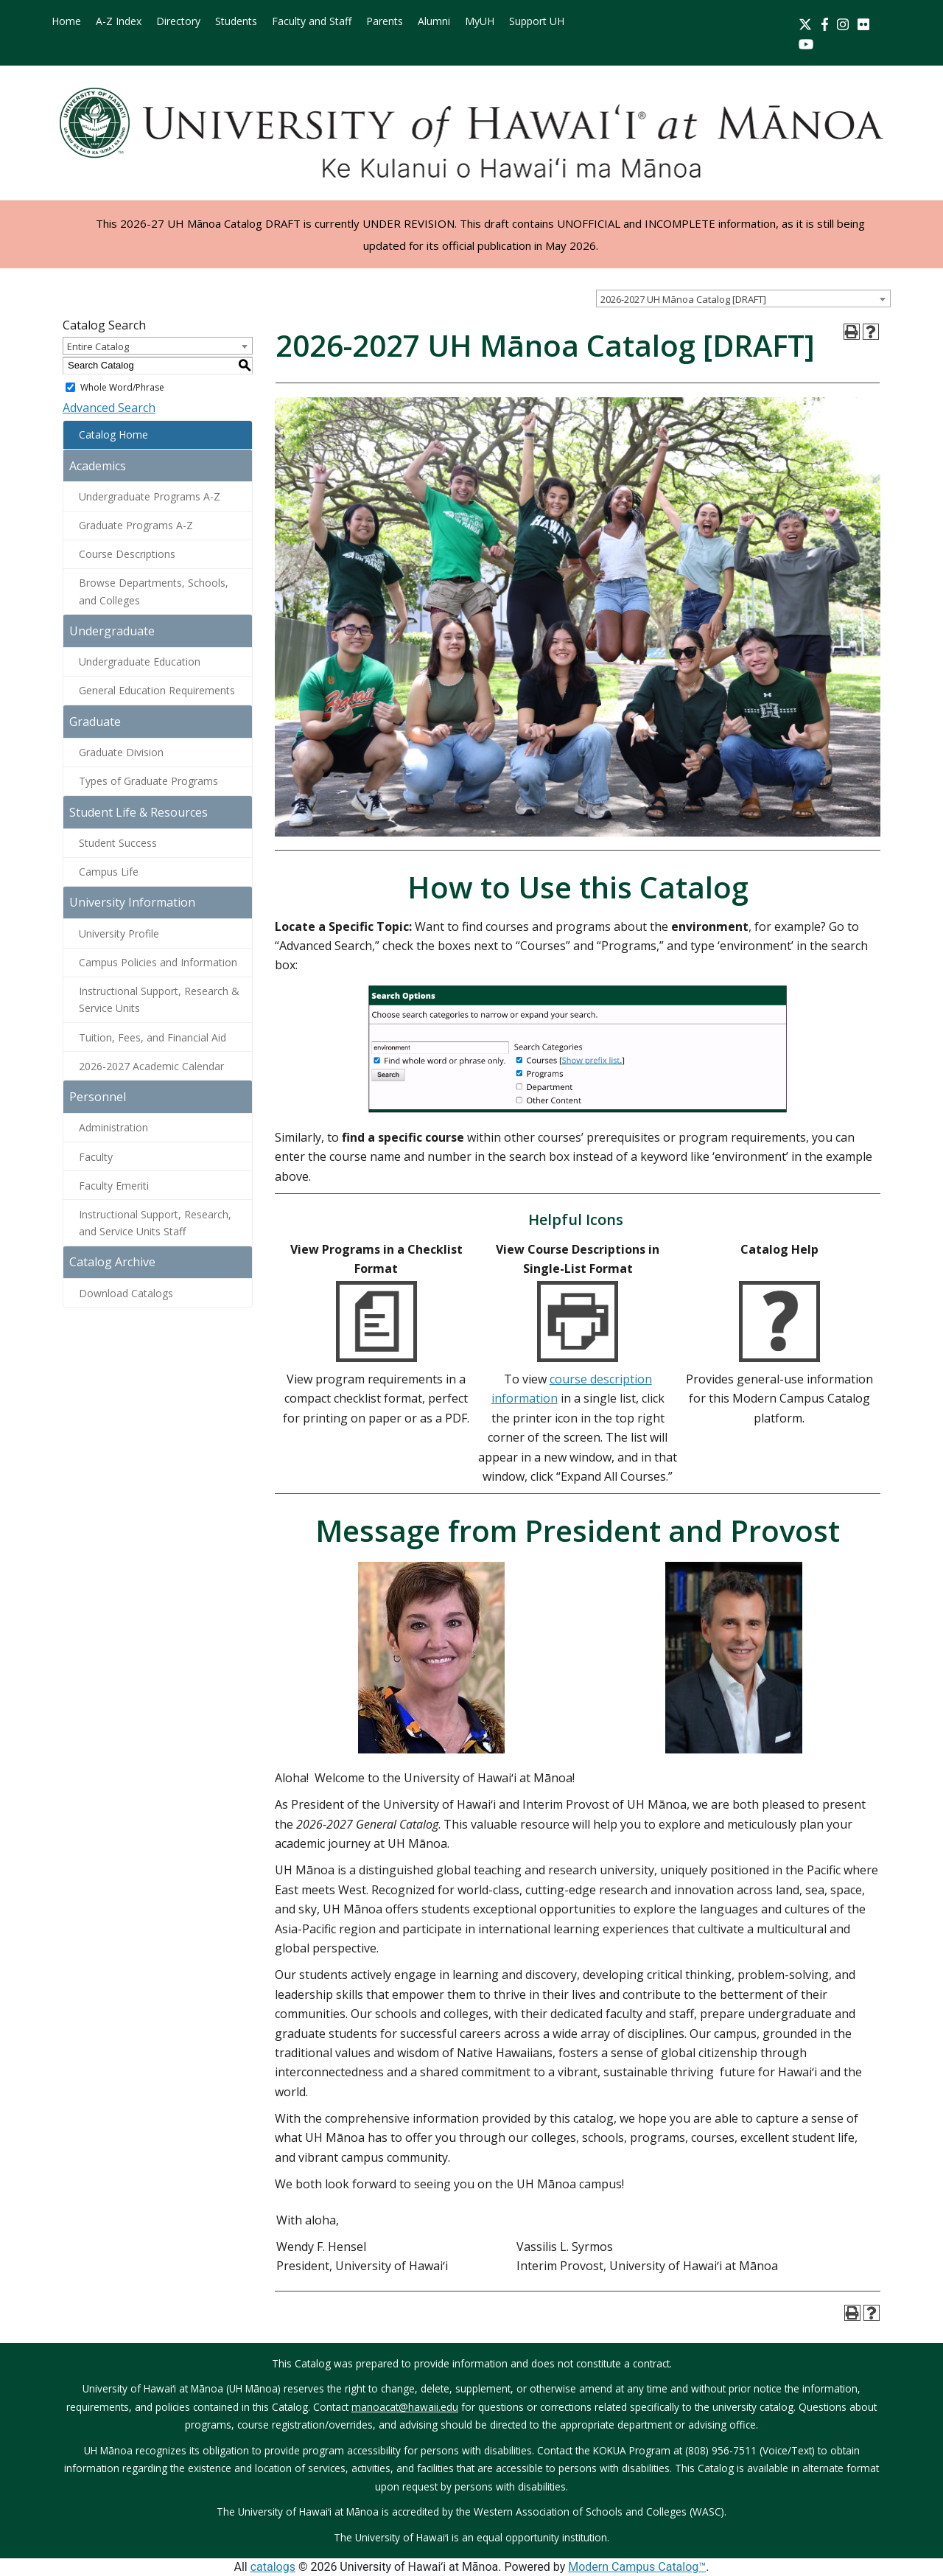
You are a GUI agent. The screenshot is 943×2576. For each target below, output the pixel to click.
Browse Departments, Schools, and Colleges (153, 591)
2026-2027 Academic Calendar (151, 1066)
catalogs (272, 2567)
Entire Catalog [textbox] (98, 346)
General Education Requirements (157, 690)
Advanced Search (109, 407)
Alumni (434, 21)
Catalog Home (113, 434)
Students (236, 21)
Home (66, 21)
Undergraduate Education (139, 662)
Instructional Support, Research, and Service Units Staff (155, 1222)
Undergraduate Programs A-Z (149, 496)
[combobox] (743, 298)
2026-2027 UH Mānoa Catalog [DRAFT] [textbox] (683, 299)
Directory (178, 21)
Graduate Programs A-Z (136, 525)
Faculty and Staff (311, 21)
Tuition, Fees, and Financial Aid (152, 1037)
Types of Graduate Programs (148, 781)
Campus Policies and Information (158, 962)
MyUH (479, 21)
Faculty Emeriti (114, 1186)
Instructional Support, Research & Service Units (159, 999)
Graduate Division (121, 752)
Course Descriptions (127, 554)
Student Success (118, 843)
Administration (113, 1127)
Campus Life (109, 872)
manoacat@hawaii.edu (404, 2407)
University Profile (119, 933)
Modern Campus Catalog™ (637, 2567)
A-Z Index (118, 21)
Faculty (96, 1157)
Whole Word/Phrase (122, 387)
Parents (384, 21)
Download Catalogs (126, 1293)
